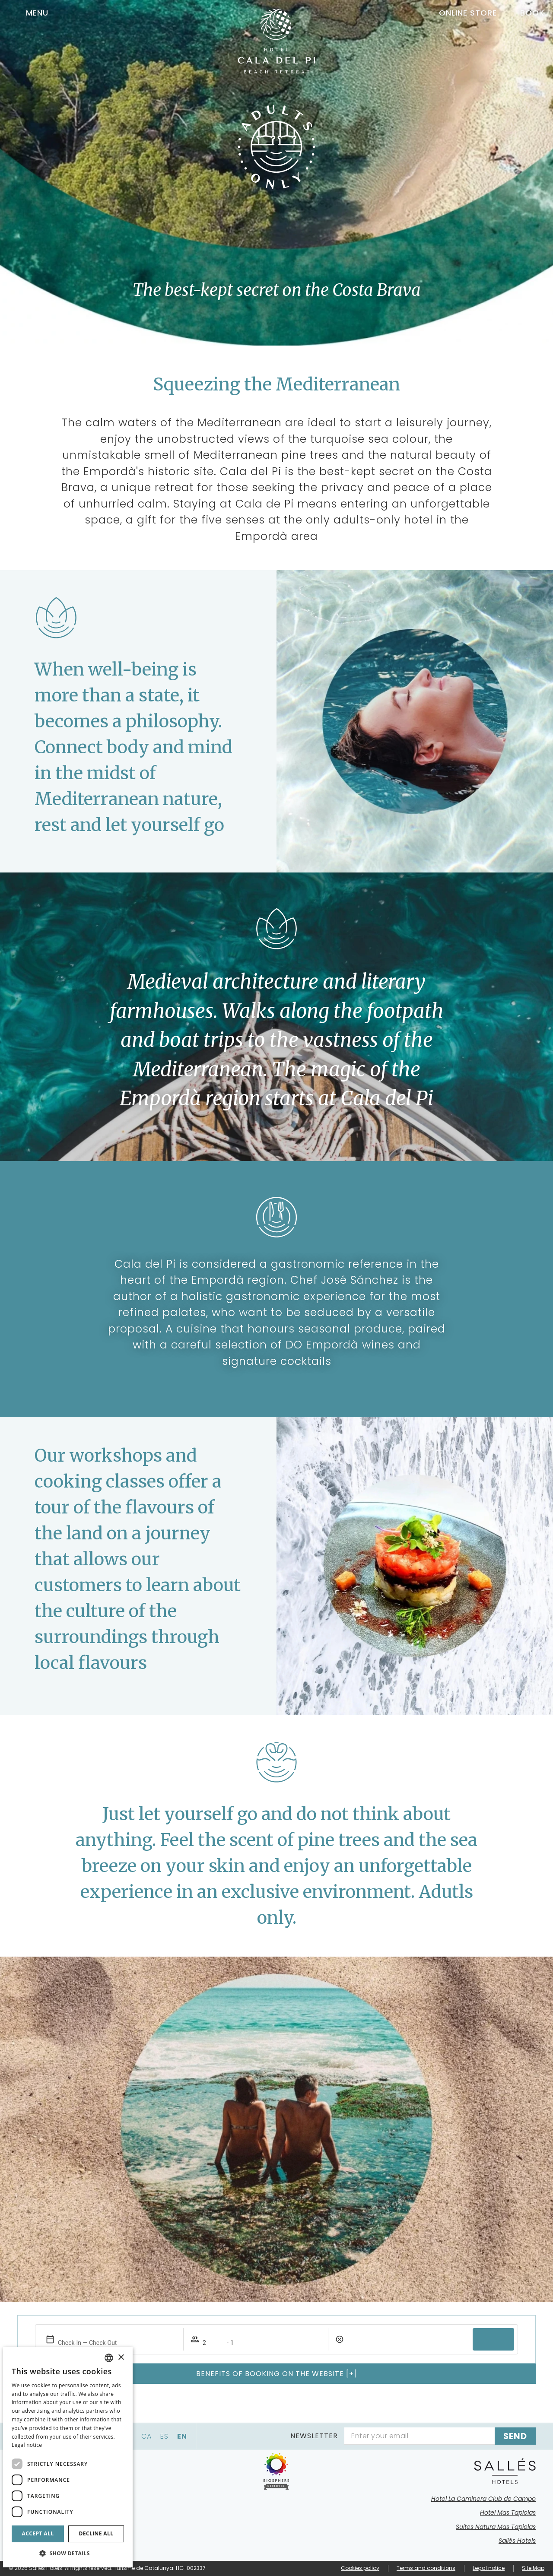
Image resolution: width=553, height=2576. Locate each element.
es (164, 2436)
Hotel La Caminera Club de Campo (483, 2498)
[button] (68, 2553)
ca (146, 2436)
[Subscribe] (515, 2436)
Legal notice (489, 2568)
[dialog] (68, 2457)
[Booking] (525, 13)
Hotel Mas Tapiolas (508, 2512)
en (182, 2436)
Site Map (533, 2568)
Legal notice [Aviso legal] (27, 2445)
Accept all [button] (38, 2533)
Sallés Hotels (517, 2540)
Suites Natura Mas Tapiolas (496, 2526)
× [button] (121, 2357)
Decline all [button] (96, 2533)
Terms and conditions (426, 2568)
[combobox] (109, 2358)
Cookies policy (360, 2568)
